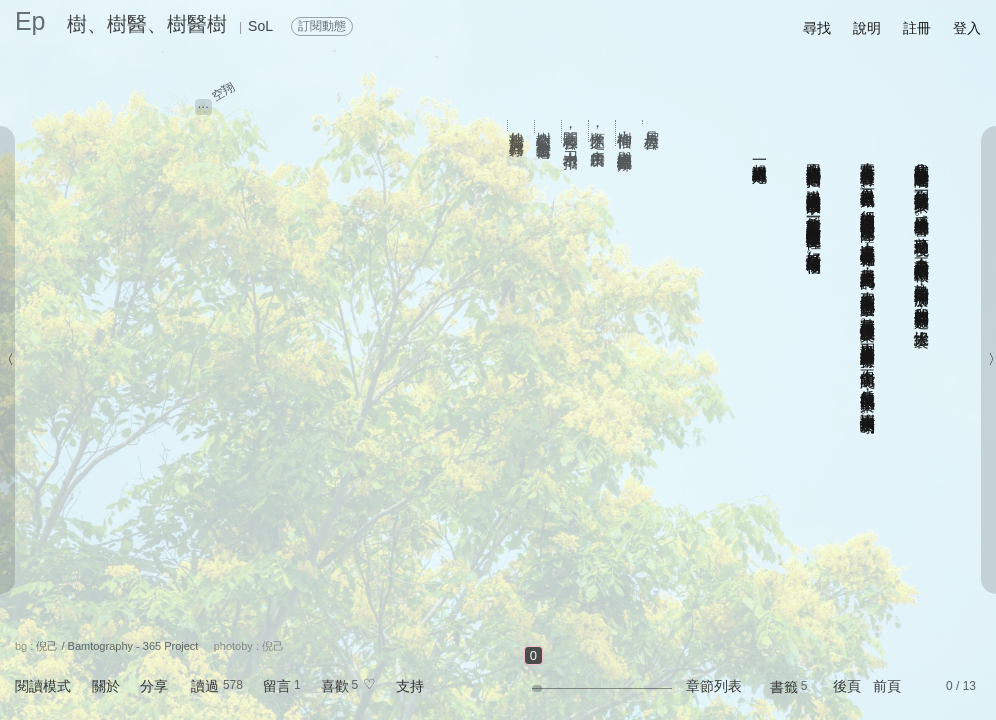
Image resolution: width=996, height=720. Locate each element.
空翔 (223, 91)
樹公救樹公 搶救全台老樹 (544, 126)
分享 (154, 686)
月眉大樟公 (652, 122)
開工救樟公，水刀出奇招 (571, 131)
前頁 (887, 686)
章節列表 (714, 686)
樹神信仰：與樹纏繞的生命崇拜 (625, 133)
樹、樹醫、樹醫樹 (147, 24)
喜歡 (335, 686)
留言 (277, 686)
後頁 (847, 686)
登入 (967, 28)
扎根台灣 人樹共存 (517, 125)
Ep (30, 21)
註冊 (917, 28)
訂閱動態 (322, 26)
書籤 (784, 687)
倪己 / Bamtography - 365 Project (117, 646)
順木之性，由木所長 (598, 131)
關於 (106, 686)
